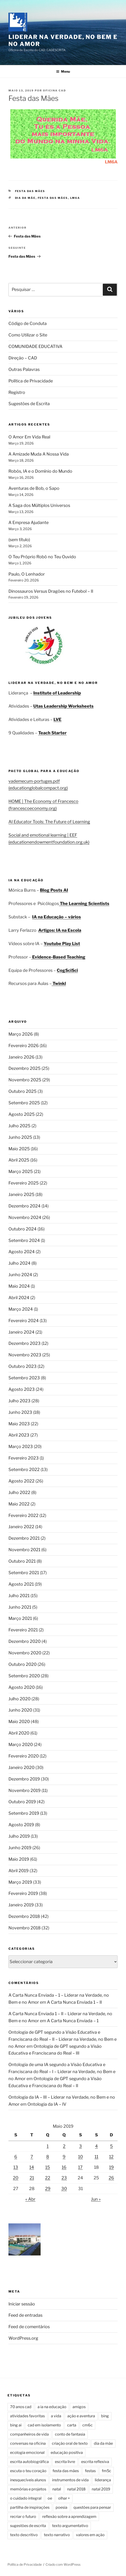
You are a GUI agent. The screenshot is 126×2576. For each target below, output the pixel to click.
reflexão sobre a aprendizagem (69, 2516)
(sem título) (19, 539)
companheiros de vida (29, 2434)
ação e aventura (81, 2416)
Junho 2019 (19, 1847)
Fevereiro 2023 (23, 1458)
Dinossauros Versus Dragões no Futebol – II (50, 591)
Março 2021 (20, 1618)
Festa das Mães (30, 191)
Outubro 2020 (22, 1664)
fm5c (106, 2471)
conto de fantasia (70, 2434)
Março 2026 (20, 1034)
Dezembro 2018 (24, 1916)
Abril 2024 (18, 1297)
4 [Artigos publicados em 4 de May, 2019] (96, 2146)
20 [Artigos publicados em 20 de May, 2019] (15, 2177)
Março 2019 (20, 1882)
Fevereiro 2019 (23, 1893)
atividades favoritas (27, 2416)
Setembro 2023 (24, 1377)
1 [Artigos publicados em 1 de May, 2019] (48, 2146)
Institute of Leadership (57, 692)
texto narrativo (57, 2535)
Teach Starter (52, 732)
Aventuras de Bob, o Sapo (33, 488)
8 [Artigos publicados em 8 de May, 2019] (47, 2156)
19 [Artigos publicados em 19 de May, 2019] (111, 2167)
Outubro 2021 (22, 1561)
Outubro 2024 (22, 1228)
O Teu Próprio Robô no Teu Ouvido (42, 556)
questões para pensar (92, 2507)
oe (50, 2498)
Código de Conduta (27, 323)
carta (71, 2425)
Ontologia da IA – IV (46, 2104)
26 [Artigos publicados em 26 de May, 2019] (111, 2177)
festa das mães (53, 198)
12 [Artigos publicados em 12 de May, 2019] (111, 2156)
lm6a (75, 198)
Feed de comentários (29, 2326)
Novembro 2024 (24, 1217)
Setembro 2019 (23, 1813)
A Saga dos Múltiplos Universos (39, 505)
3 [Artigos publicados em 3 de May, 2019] (80, 2146)
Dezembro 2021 (24, 1538)
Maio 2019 (18, 1859)
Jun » (96, 2199)
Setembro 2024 (24, 1240)
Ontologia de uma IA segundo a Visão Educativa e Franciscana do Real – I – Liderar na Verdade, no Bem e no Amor (61, 2071)
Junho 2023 (20, 1412)
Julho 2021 (19, 1595)
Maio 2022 (19, 1503)
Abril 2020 (18, 1733)
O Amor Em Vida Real (29, 436)
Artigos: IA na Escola (59, 930)
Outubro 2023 (22, 1366)
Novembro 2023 (24, 1354)
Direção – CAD (22, 357)
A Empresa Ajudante (28, 522)
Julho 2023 (19, 1400)
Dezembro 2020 (24, 1641)
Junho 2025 (20, 1137)
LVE (57, 719)
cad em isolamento (44, 2425)
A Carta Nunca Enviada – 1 (73, 2020)
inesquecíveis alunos (28, 2480)
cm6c (87, 2425)
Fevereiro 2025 (23, 1183)
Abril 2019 (18, 1870)
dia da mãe (25, 198)
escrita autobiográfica (29, 2461)
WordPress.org (23, 2338)
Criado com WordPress (63, 2564)
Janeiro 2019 (21, 1904)
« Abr (30, 2199)
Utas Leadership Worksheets (63, 706)
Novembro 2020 (24, 1652)
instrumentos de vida (70, 2480)
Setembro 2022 (24, 1469)
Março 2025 (20, 1171)
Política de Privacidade (30, 380)
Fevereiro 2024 (23, 1320)
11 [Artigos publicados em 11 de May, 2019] (96, 2156)
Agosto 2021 (21, 1584)
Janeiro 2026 (21, 1057)
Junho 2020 (20, 1710)
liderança (103, 2480)
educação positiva (67, 2452)
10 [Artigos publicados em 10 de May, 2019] (80, 2156)
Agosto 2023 (21, 1389)
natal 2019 (101, 2489)
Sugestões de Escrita (29, 403)
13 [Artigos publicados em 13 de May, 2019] (15, 2167)
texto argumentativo (70, 2525)
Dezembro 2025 (24, 1068)
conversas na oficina (28, 2443)
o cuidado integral (26, 2498)
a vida (56, 2416)
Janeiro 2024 (21, 1332)
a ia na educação (52, 2407)
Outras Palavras (24, 369)
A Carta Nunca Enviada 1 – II (74, 2002)
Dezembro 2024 (24, 1205)
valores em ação (90, 2535)
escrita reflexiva (95, 2461)
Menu (63, 71)
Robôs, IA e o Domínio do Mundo (40, 471)
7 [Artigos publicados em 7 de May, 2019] (32, 2156)
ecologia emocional (27, 2452)
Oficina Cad (54, 90)
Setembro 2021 (23, 1572)
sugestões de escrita (28, 2525)
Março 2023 (20, 1446)
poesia (61, 2507)
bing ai (16, 2425)
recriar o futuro (23, 2516)
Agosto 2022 (21, 1480)
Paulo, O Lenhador (26, 574)
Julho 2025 (19, 1125)
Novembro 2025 (24, 1079)
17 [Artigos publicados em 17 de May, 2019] (80, 2167)
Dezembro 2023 (24, 1343)
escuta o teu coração (28, 2471)
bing (105, 2416)
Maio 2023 (19, 1423)
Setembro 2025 (24, 1102)
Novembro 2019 (24, 1790)
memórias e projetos (28, 2489)
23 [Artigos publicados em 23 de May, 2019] (64, 2177)
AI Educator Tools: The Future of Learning (49, 821)
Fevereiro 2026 (23, 1045)
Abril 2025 (18, 1160)
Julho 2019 (19, 1836)
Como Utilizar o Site (27, 334)
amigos (79, 2407)
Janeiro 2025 (21, 1194)
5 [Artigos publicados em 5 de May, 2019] (111, 2146)
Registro (16, 392)
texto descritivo (24, 2535)
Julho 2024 (19, 1263)
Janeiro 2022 (21, 1526)
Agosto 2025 (21, 1114)
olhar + (64, 2498)
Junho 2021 (19, 1607)
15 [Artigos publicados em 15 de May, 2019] (47, 2167)
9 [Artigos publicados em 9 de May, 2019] (64, 2156)
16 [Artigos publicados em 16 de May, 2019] (64, 2167)
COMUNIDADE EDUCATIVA (35, 346)
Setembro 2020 (24, 1675)
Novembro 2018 (24, 1927)
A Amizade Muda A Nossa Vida (38, 454)
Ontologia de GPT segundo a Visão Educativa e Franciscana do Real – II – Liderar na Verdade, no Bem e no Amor (62, 2039)
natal (56, 2489)
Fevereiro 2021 (23, 1629)
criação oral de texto (70, 2443)
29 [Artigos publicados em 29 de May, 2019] (47, 2188)
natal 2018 (76, 2489)
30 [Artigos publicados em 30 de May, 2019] (64, 2188)
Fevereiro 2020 (23, 1756)
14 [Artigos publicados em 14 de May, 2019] (31, 2167)
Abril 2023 (18, 1435)
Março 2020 (20, 1744)
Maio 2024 (19, 1286)
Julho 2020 (19, 1698)
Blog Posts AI (54, 890)
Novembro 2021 (24, 1549)
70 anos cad (20, 2407)
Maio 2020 (19, 1721)
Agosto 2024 (21, 1251)
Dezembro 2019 (24, 1778)
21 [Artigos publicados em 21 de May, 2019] (32, 2177)
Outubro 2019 (22, 1801)
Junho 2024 (20, 1274)
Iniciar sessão (21, 2303)
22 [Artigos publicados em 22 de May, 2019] (47, 2177)
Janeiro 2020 (21, 1767)
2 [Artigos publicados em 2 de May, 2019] (64, 2146)
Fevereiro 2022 (23, 1515)
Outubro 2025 (22, 1091)
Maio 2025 (19, 1148)
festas (90, 2471)
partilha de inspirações (30, 2507)
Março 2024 (20, 1309)
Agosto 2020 (21, 1687)
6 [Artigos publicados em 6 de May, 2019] (15, 2156)
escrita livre (65, 2461)
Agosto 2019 (21, 1824)
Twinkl (59, 983)
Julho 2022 (19, 1492)
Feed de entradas (25, 2315)
